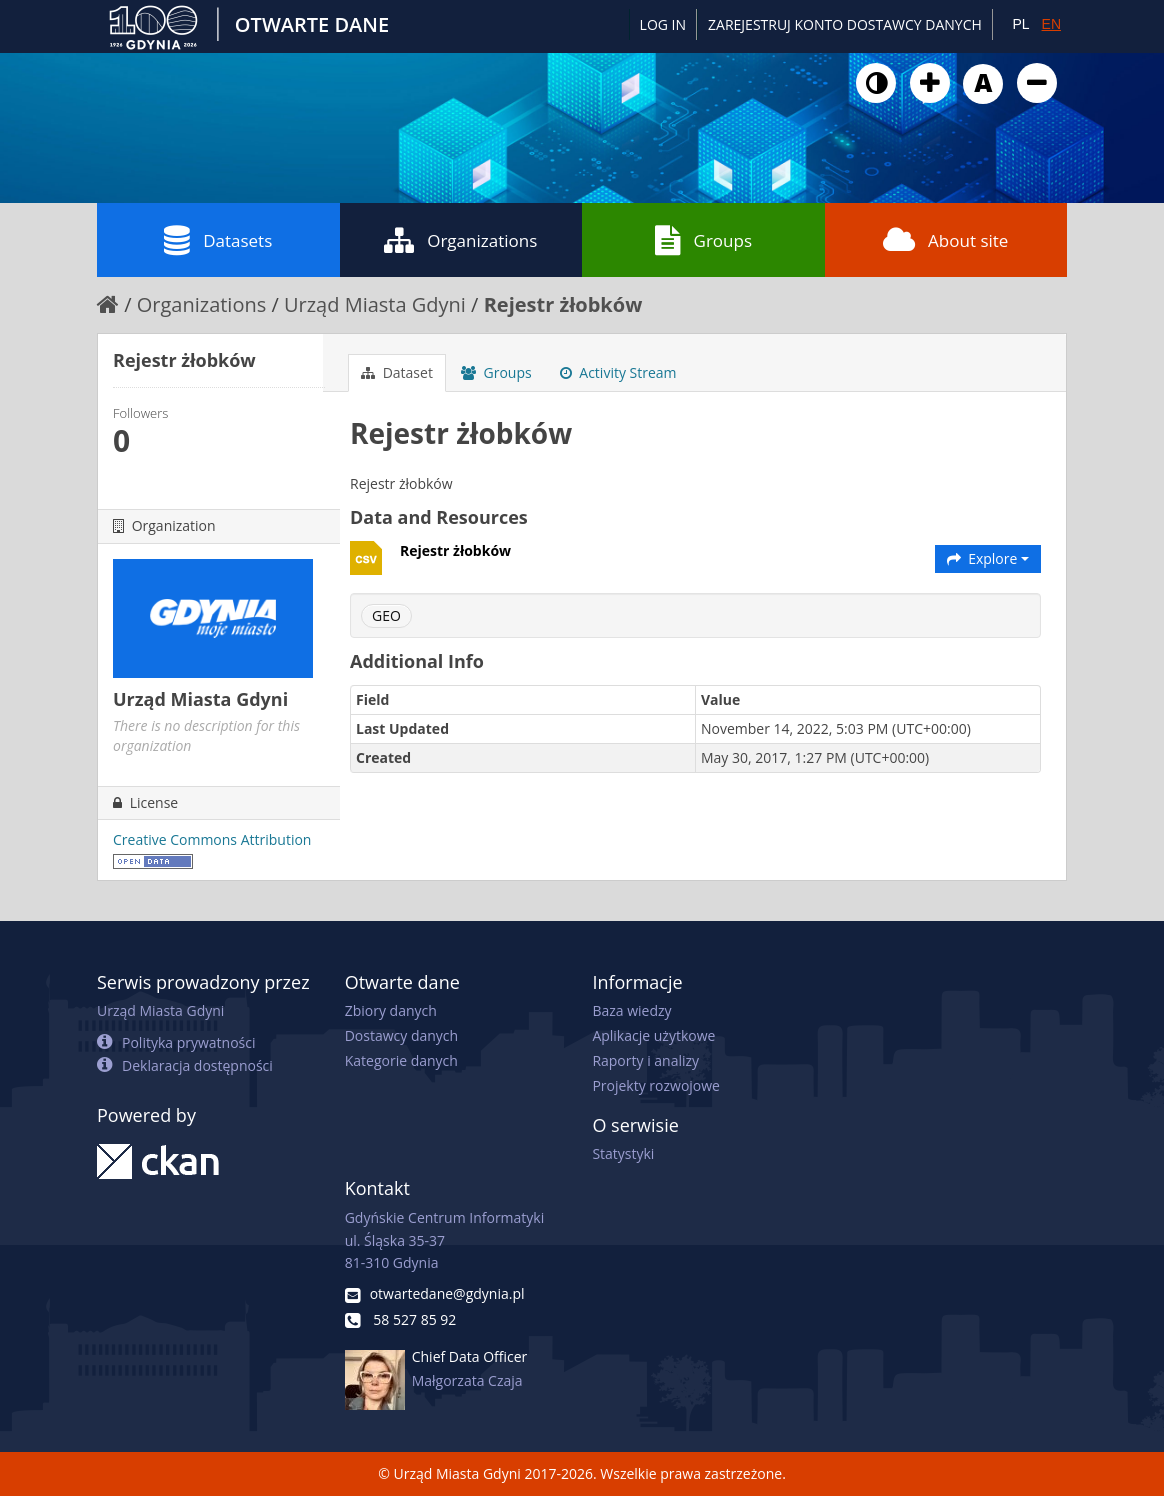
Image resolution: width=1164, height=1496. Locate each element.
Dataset (397, 372)
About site (945, 240)
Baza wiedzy (631, 1010)
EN (1051, 24)
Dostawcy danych (401, 1035)
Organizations (460, 240)
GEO (386, 615)
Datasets (218, 240)
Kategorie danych (401, 1060)
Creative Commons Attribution (212, 839)
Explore (988, 558)
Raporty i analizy (645, 1060)
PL (1020, 24)
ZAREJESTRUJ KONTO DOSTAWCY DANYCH (845, 24)
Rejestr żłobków (563, 304)
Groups (703, 240)
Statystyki (623, 1153)
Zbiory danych (391, 1010)
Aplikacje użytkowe (653, 1035)
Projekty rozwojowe (656, 1085)
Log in (663, 24)
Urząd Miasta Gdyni (375, 304)
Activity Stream (618, 372)
